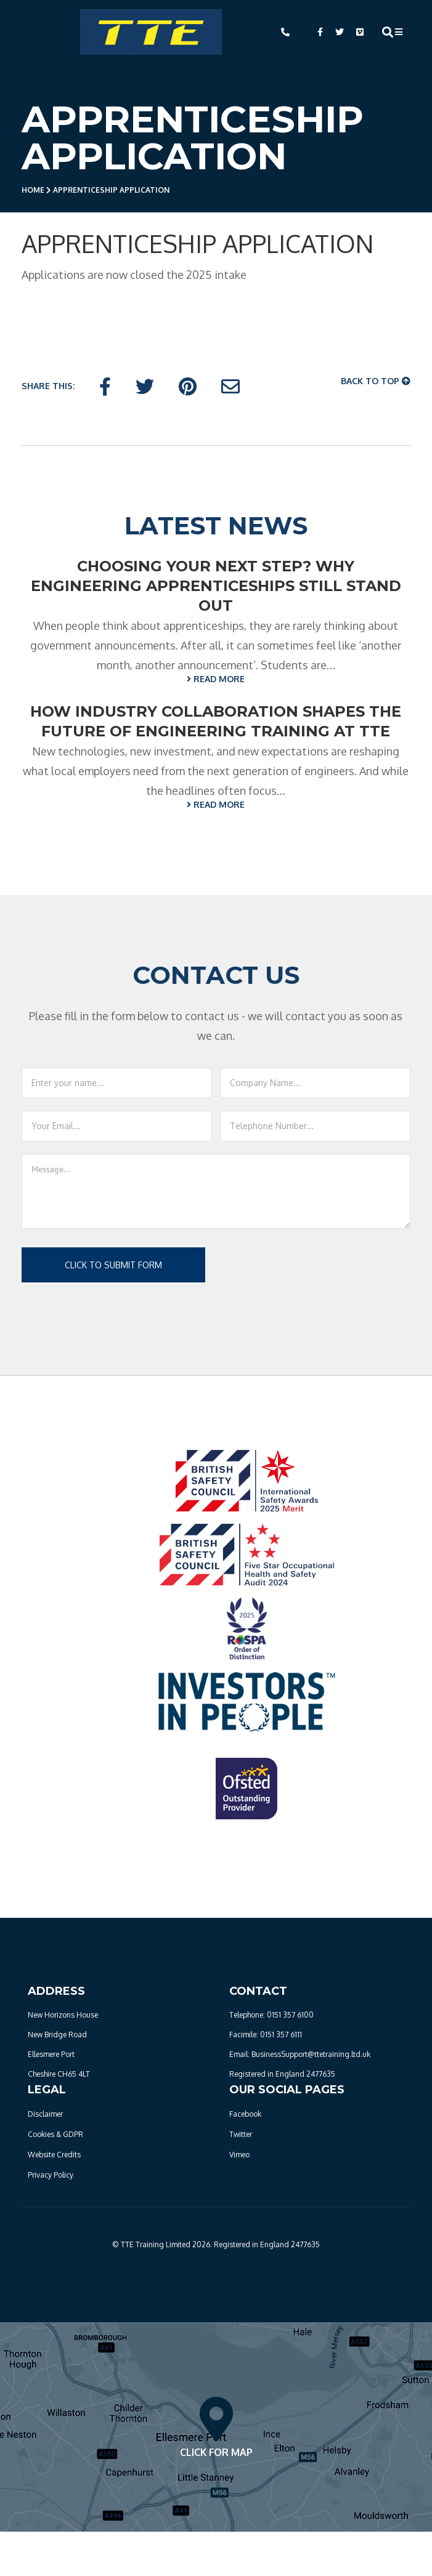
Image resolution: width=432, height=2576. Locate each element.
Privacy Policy (50, 2175)
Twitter (240, 2134)
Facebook (245, 2114)
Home (33, 190)
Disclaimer (45, 2114)
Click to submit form (113, 1265)
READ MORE (216, 679)
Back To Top (375, 381)
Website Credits (54, 2154)
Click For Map (216, 2427)
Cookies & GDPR (55, 2134)
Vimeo (239, 2154)
